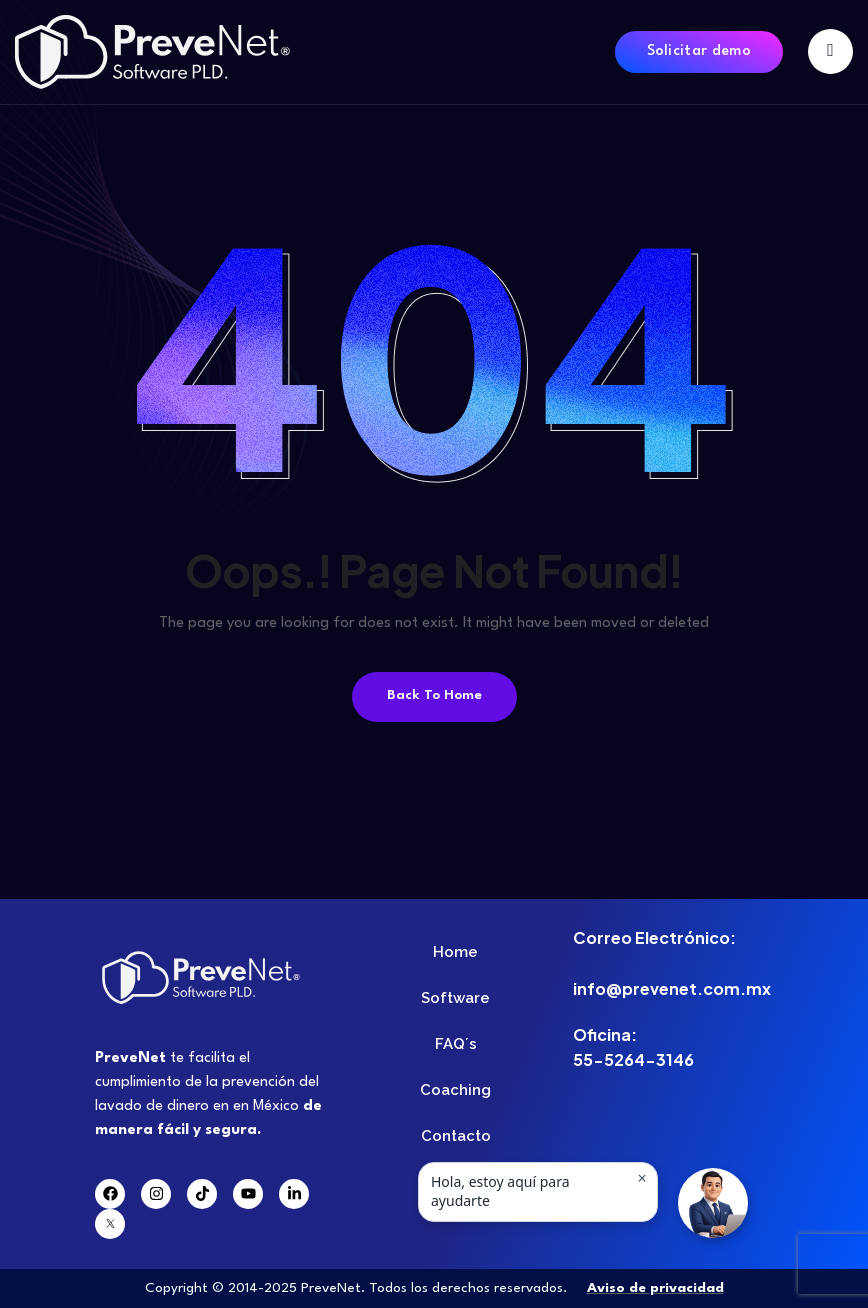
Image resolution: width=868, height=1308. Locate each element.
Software (455, 998)
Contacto (456, 1136)
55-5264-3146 (633, 1059)
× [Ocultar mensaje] (641, 1178)
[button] (713, 1203)
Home (455, 952)
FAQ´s (456, 1044)
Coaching (455, 1090)
